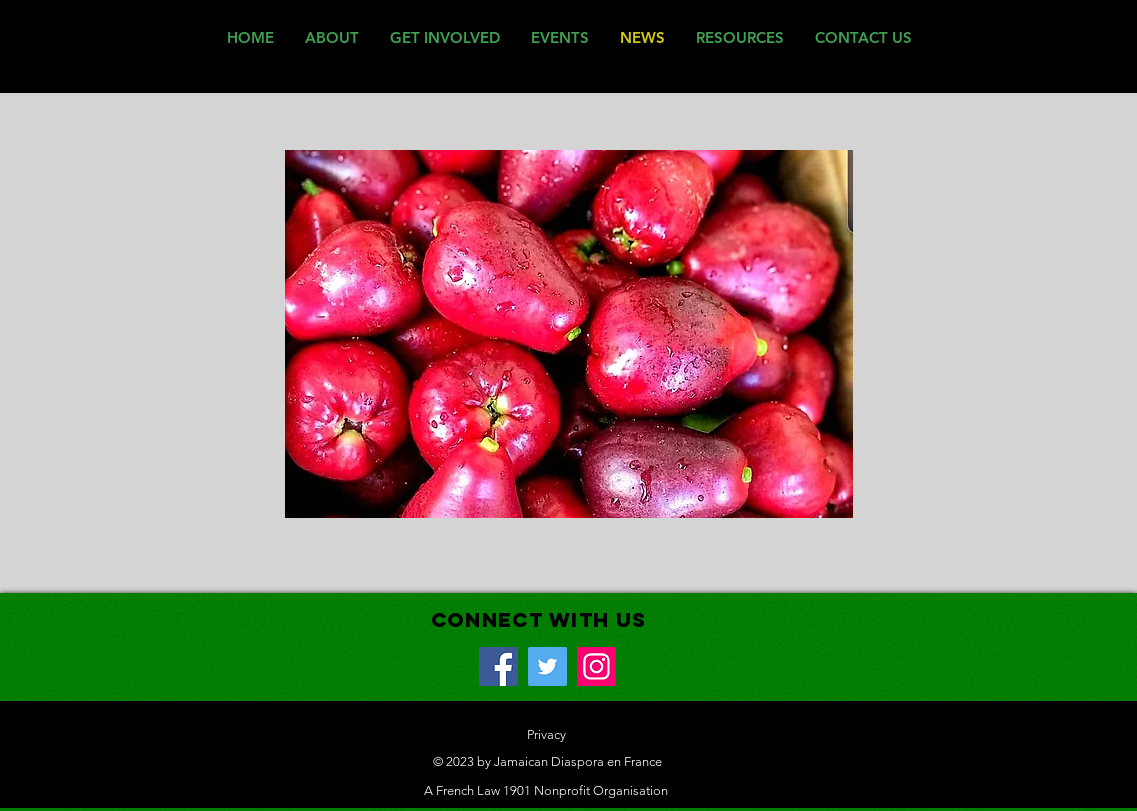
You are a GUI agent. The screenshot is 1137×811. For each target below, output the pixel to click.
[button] (569, 334)
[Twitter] (547, 666)
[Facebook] (498, 666)
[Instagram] (596, 666)
